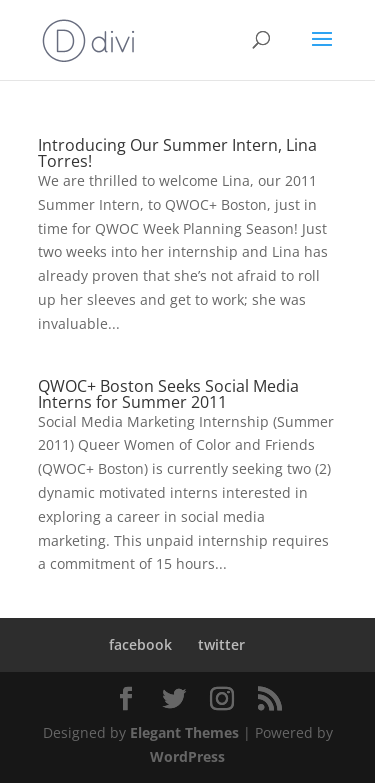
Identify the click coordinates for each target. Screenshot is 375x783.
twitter (221, 644)
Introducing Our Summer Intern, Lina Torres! (177, 153)
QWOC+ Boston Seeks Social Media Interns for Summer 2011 (168, 394)
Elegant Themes (184, 732)
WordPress (187, 756)
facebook (140, 644)
